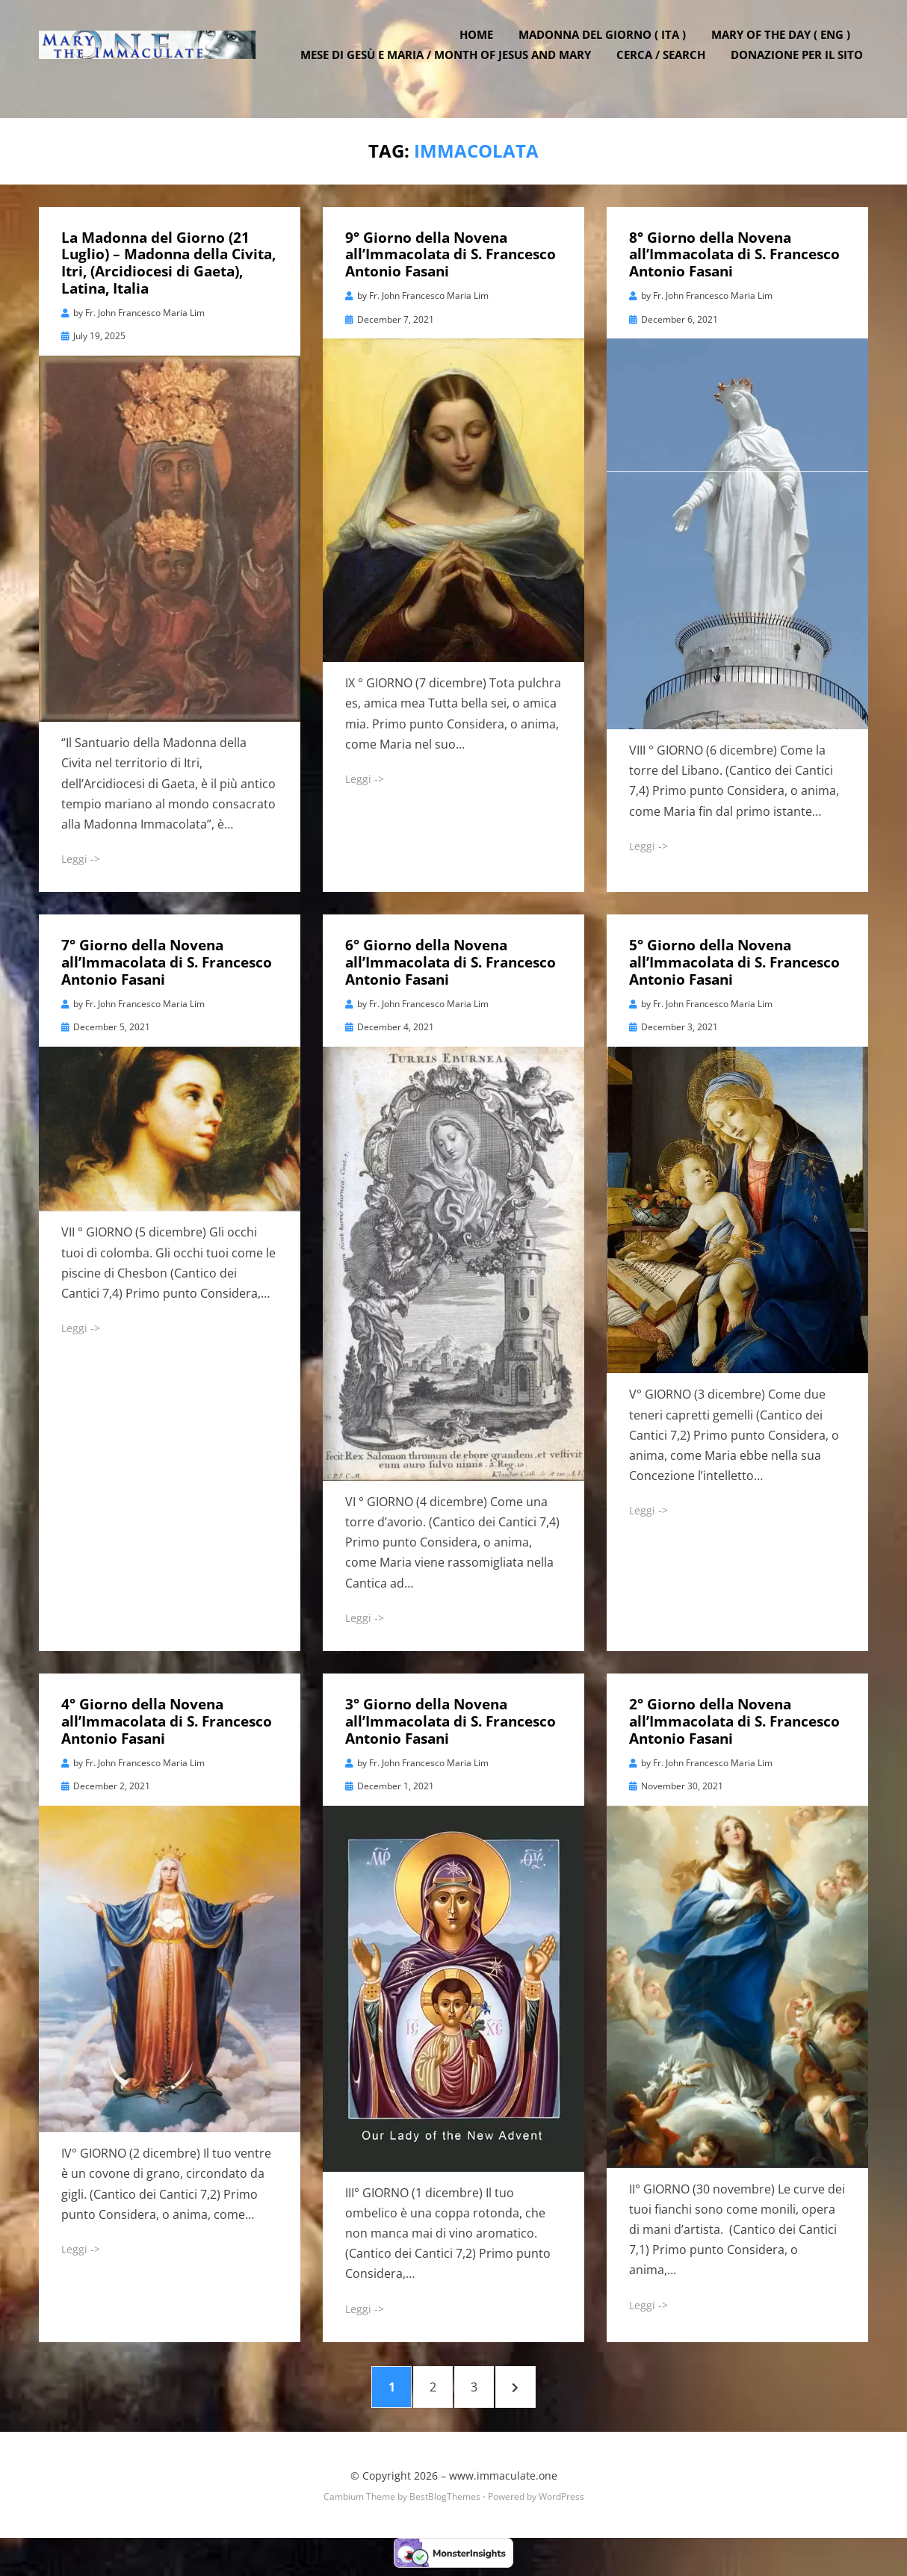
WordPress (561, 2504)
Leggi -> (80, 856)
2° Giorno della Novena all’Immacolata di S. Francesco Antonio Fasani (734, 1719)
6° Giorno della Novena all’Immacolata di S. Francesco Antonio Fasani (450, 961)
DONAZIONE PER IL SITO (802, 67)
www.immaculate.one (503, 2483)
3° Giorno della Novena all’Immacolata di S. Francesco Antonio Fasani (450, 1719)
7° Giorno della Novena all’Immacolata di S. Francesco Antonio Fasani (166, 961)
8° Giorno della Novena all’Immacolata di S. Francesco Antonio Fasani (734, 252)
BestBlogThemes (444, 2504)
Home (481, 47)
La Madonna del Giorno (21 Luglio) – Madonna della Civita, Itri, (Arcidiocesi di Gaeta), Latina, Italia (168, 261)
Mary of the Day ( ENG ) (785, 47)
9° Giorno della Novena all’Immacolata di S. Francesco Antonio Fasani (450, 252)
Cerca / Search (666, 67)
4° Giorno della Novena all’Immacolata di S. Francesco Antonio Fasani (166, 1719)
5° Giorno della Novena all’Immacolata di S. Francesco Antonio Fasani (734, 961)
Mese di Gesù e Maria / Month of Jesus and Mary (451, 67)
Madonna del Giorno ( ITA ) (607, 47)
